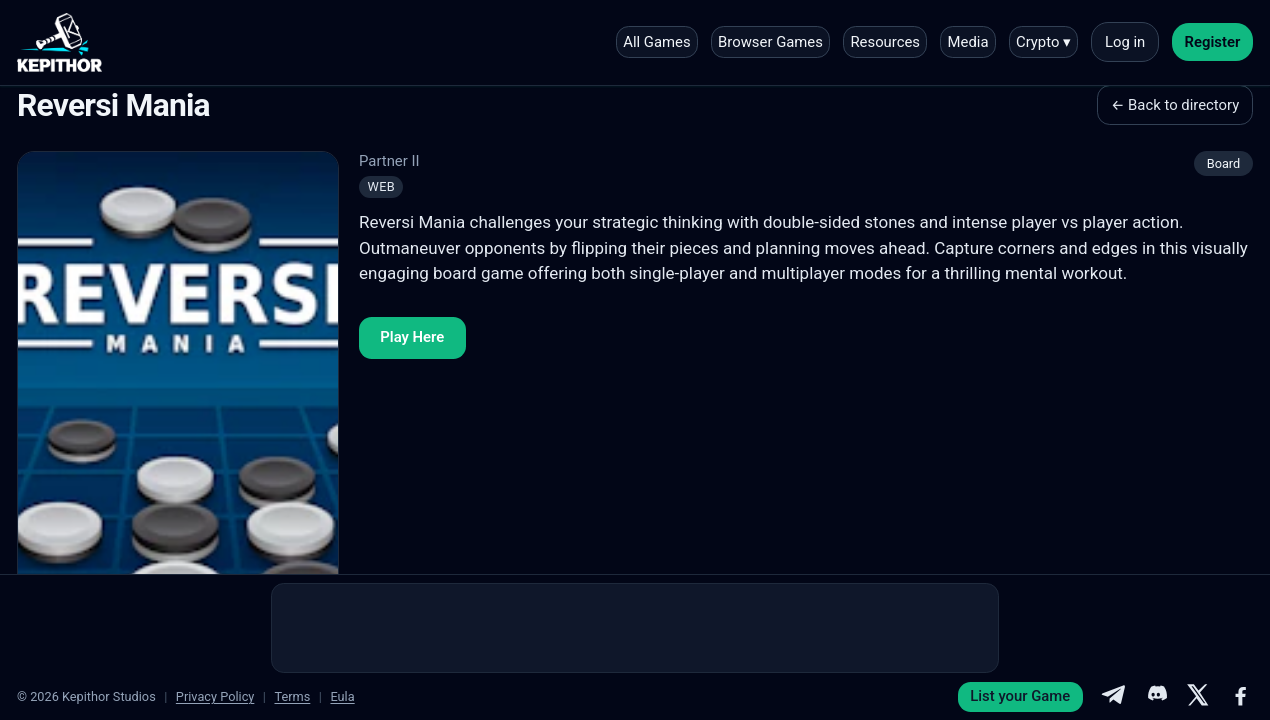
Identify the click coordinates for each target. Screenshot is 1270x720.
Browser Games (770, 42)
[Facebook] (1241, 697)
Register (1213, 42)
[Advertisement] (635, 628)
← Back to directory (1175, 105)
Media (968, 42)
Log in (1125, 42)
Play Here (412, 337)
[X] (1198, 697)
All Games (656, 42)
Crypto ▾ (1043, 42)
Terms (292, 696)
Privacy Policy (215, 696)
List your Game (1020, 696)
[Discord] (1156, 697)
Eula (342, 696)
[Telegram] (1113, 697)
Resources (885, 42)
